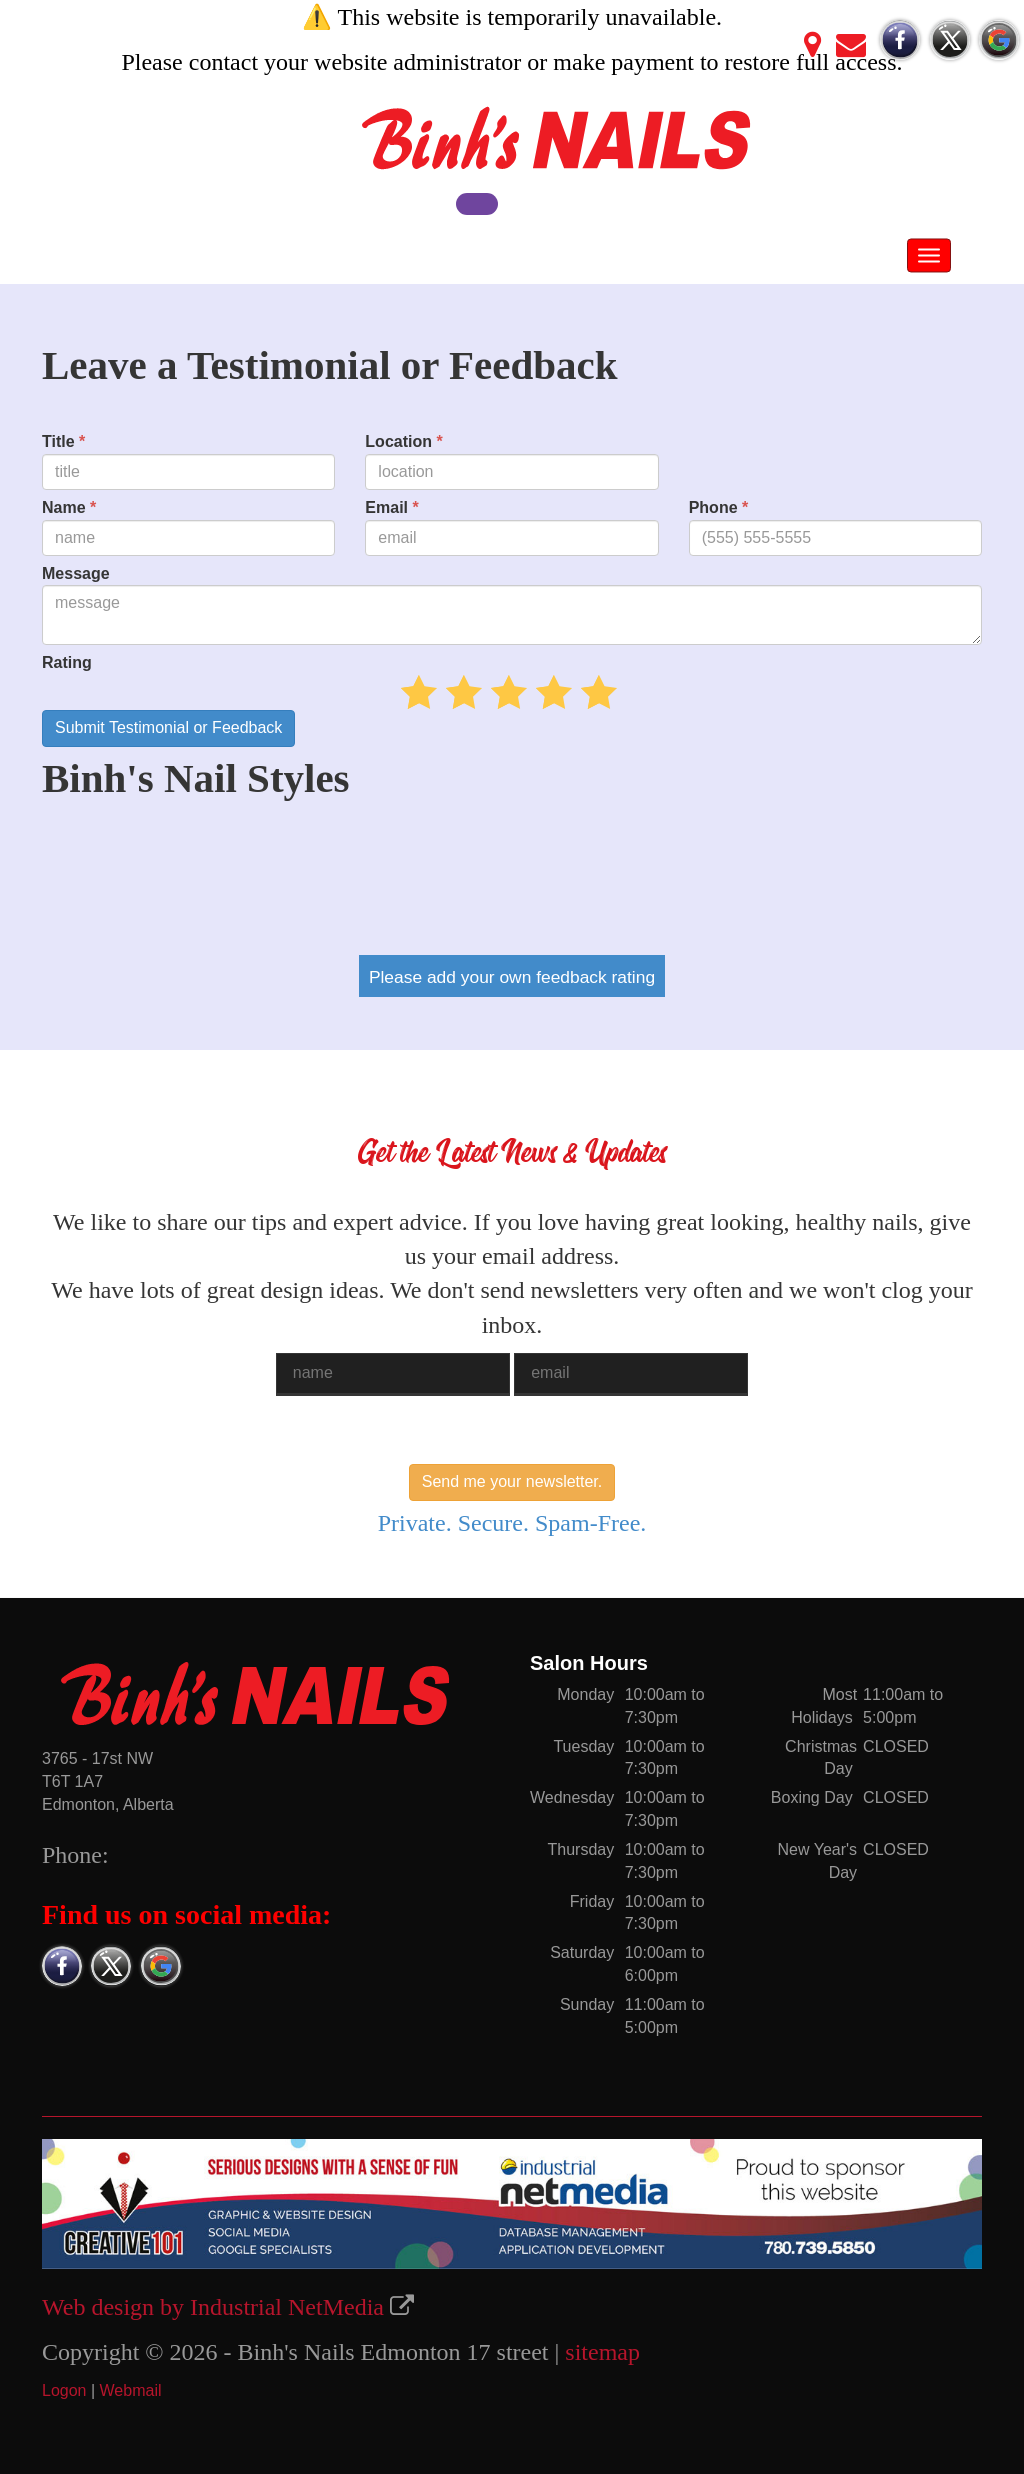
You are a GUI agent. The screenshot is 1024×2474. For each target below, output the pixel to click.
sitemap (602, 2352)
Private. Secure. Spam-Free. (512, 1523)
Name (69, 507)
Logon (64, 2390)
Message (76, 573)
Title (63, 441)
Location (403, 441)
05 (409, 692)
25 (499, 692)
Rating (67, 662)
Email (391, 507)
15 (454, 692)
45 (589, 692)
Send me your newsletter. (512, 1481)
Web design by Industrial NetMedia (213, 2307)
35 (544, 692)
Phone (719, 507)
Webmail (131, 2390)
